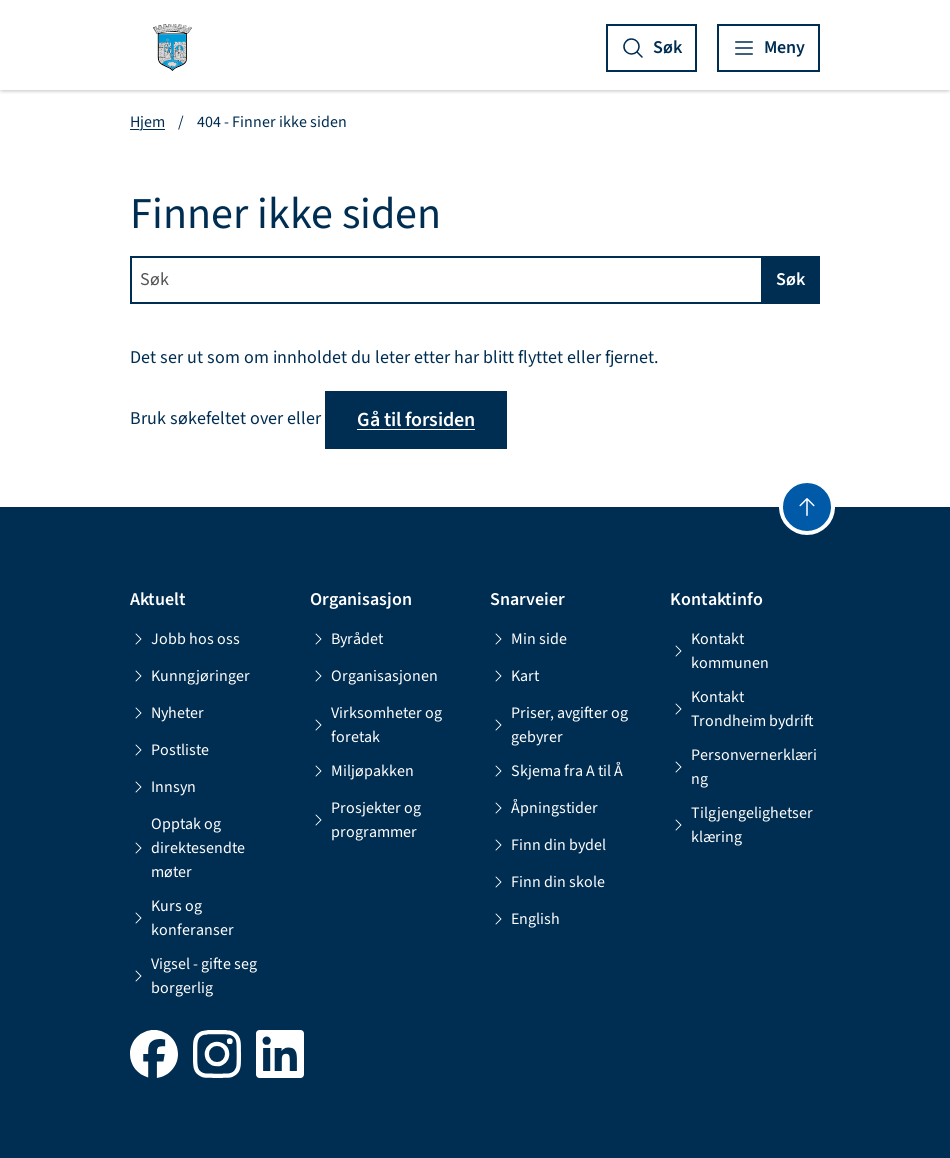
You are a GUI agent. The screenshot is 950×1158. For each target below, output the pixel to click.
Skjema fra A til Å (556, 771)
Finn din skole (547, 882)
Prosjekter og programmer (365, 820)
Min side (528, 639)
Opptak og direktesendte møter (187, 848)
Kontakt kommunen (719, 651)
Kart (514, 676)
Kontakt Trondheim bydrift (742, 709)
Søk (790, 279)
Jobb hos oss (185, 639)
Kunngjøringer (190, 676)
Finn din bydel (548, 845)
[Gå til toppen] (807, 507)
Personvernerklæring (743, 767)
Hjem (147, 122)
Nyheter (167, 713)
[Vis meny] (768, 48)
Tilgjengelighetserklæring (741, 825)
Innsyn (163, 787)
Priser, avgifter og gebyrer (559, 725)
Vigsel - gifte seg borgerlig (193, 976)
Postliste (169, 750)
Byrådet (346, 639)
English (525, 919)
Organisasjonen (374, 676)
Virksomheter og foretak (376, 725)
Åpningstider (544, 808)
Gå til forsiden (416, 420)
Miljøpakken (362, 771)
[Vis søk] (651, 48)
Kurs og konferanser (182, 918)
